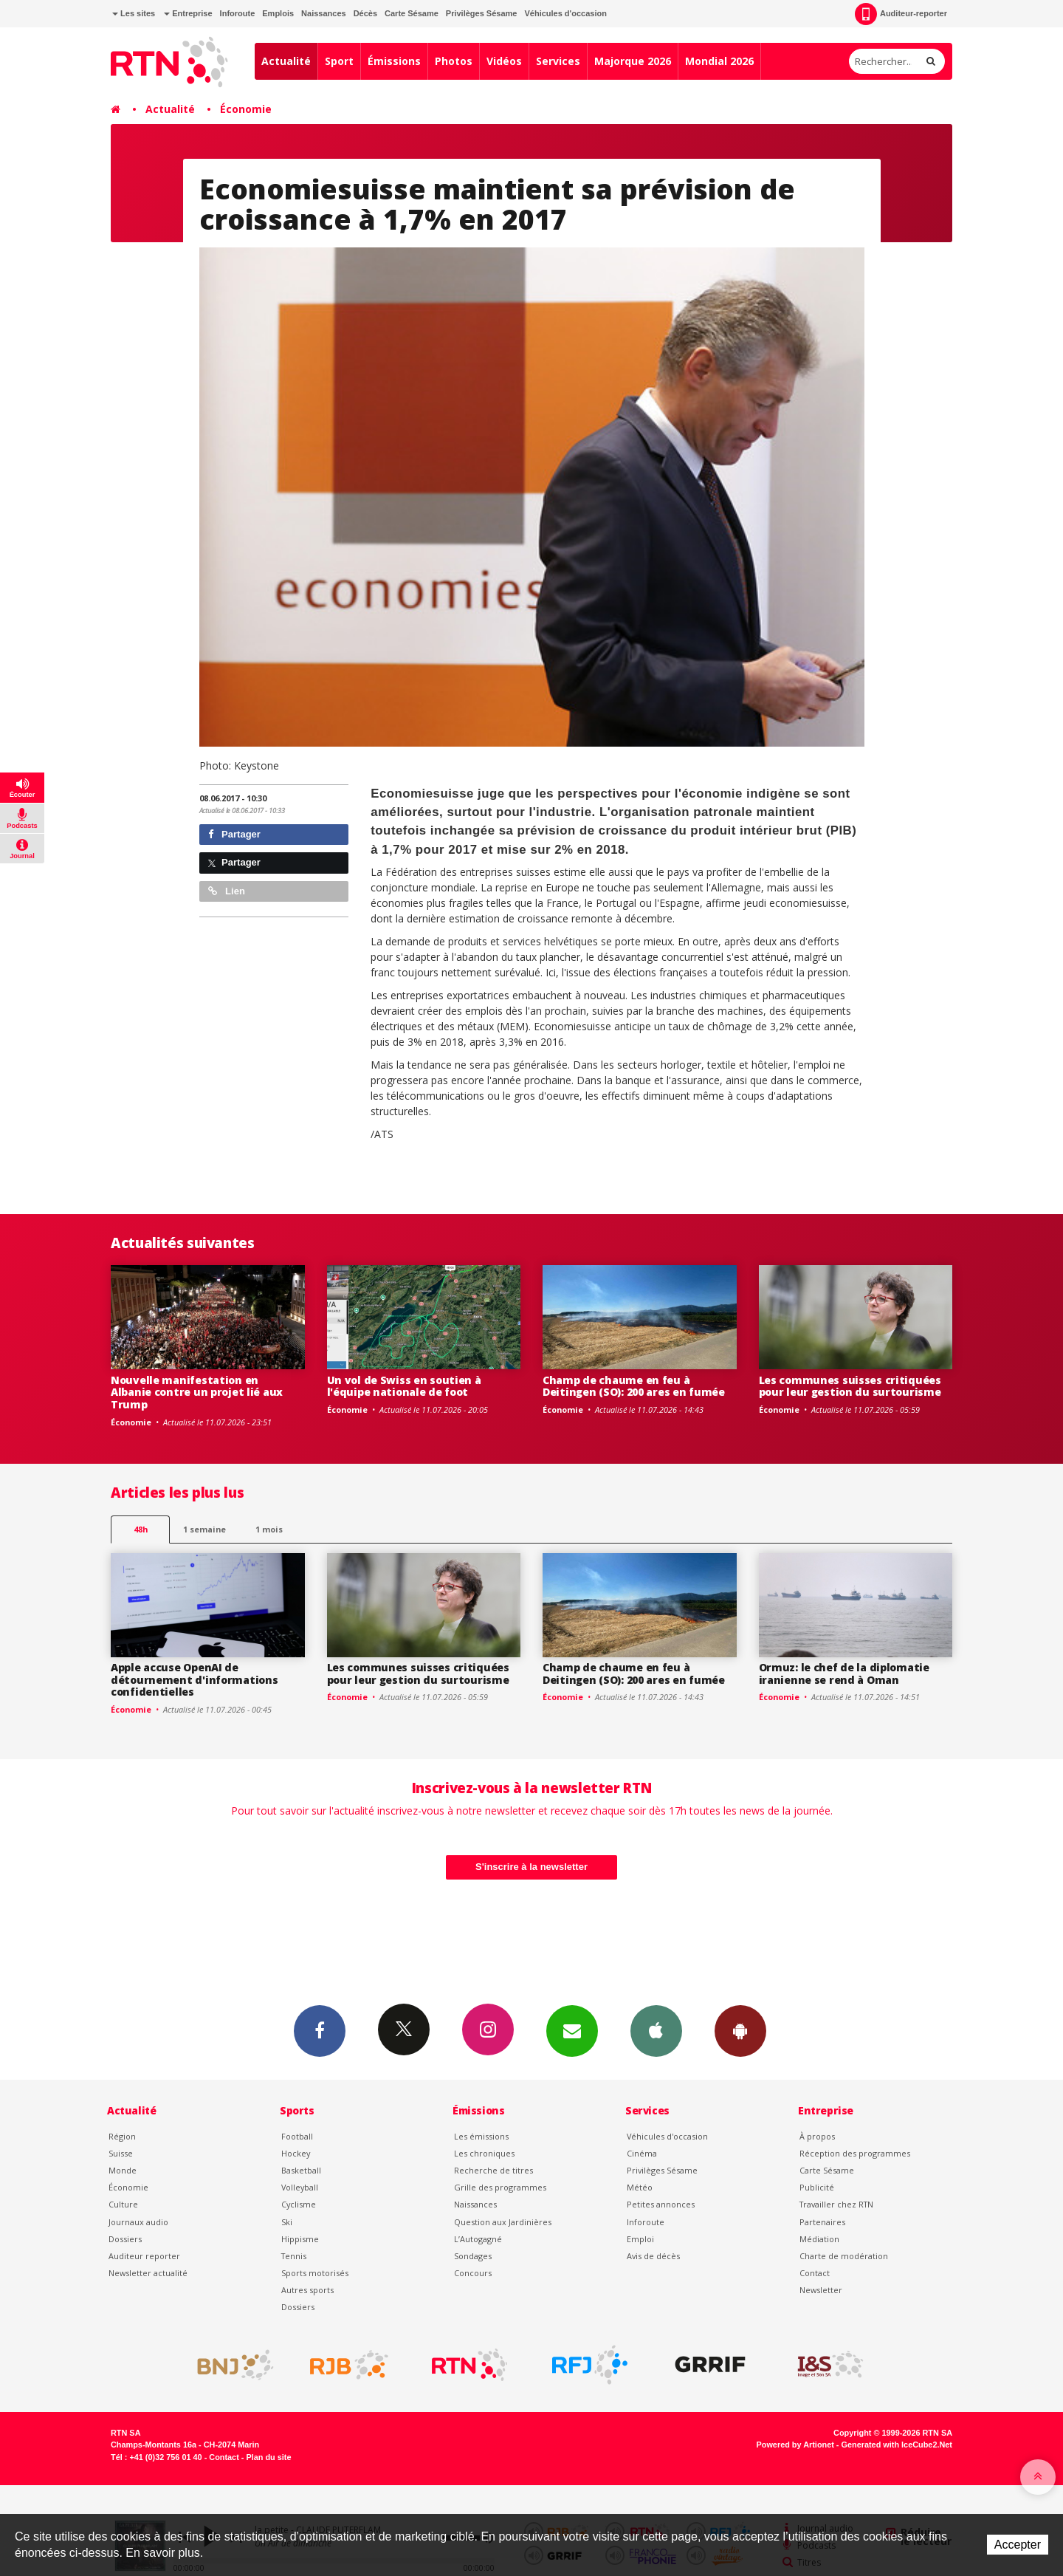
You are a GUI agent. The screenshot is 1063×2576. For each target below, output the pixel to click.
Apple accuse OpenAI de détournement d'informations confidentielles (194, 1679)
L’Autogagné (478, 2239)
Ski (286, 2222)
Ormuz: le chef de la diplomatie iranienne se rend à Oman (844, 1673)
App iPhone (656, 2030)
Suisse (121, 2153)
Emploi (640, 2239)
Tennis (293, 2256)
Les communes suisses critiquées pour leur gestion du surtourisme (850, 1386)
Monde (123, 2170)
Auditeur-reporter (901, 14)
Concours (473, 2273)
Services (558, 61)
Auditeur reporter (144, 2256)
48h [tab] (141, 1529)
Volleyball (299, 2187)
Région (122, 2136)
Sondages (473, 2256)
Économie (246, 109)
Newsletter (820, 2290)
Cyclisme (298, 2204)
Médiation (819, 2239)
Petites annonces (661, 2204)
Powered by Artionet (795, 2444)
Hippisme (300, 2239)
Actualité (286, 61)
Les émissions (481, 2136)
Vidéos (504, 61)
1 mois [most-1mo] (269, 1529)
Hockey (295, 2153)
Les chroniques (484, 2153)
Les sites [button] (133, 13)
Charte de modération (843, 2256)
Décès (365, 13)
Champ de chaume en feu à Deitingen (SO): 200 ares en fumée (634, 1386)
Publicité (816, 2187)
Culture (123, 2204)
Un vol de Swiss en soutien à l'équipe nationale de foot (404, 1386)
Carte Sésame (411, 13)
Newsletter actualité (148, 2273)
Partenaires (822, 2222)
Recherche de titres (493, 2170)
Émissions (394, 61)
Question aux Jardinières (502, 2222)
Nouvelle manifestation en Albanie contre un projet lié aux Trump (197, 1392)
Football (297, 2136)
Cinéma (642, 2153)
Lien (226, 891)
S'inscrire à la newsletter (531, 1866)
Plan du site (268, 2457)
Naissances (323, 13)
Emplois (278, 13)
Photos (453, 61)
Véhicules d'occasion (565, 13)
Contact (814, 2273)
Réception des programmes (854, 2153)
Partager (234, 834)
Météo (640, 2187)
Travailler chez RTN (836, 2204)
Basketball (301, 2170)
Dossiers (125, 2239)
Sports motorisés (314, 2273)
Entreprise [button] (188, 13)
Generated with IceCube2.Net (897, 2444)
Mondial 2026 (719, 61)
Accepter (1017, 2544)
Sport (339, 61)
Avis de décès (653, 2256)
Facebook (319, 2030)
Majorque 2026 (632, 61)
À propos (817, 2136)
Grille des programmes (500, 2187)
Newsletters (572, 2030)
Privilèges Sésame (481, 13)
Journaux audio (138, 2222)
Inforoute (237, 13)
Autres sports (307, 2290)
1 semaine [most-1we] (204, 1529)
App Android (740, 2030)
